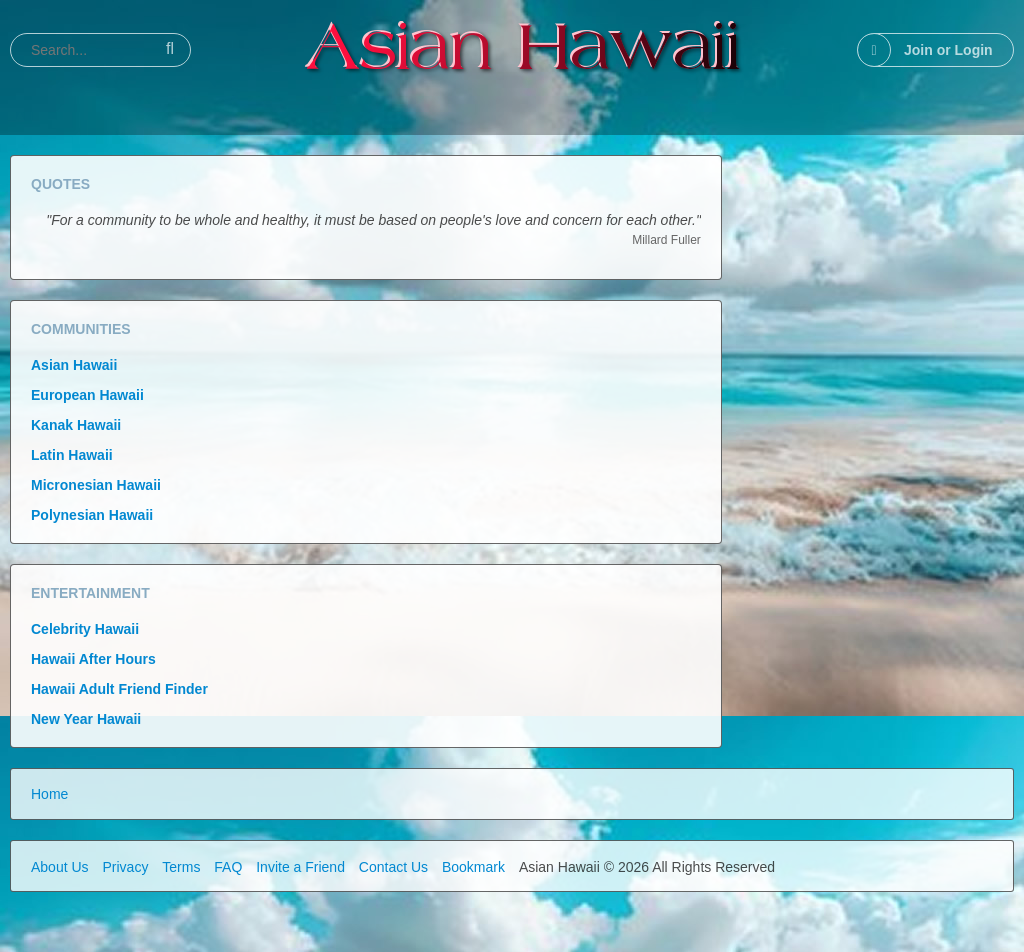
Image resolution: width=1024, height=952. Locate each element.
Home (49, 794)
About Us (60, 867)
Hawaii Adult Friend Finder (119, 689)
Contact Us (393, 867)
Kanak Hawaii (76, 425)
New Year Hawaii (86, 719)
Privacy (125, 867)
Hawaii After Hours (93, 659)
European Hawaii (87, 395)
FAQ (228, 867)
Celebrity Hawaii (85, 629)
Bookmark (473, 867)
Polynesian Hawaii (92, 515)
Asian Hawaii (74, 365)
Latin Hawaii (72, 455)
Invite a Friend (300, 867)
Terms (181, 867)
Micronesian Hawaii (96, 485)
